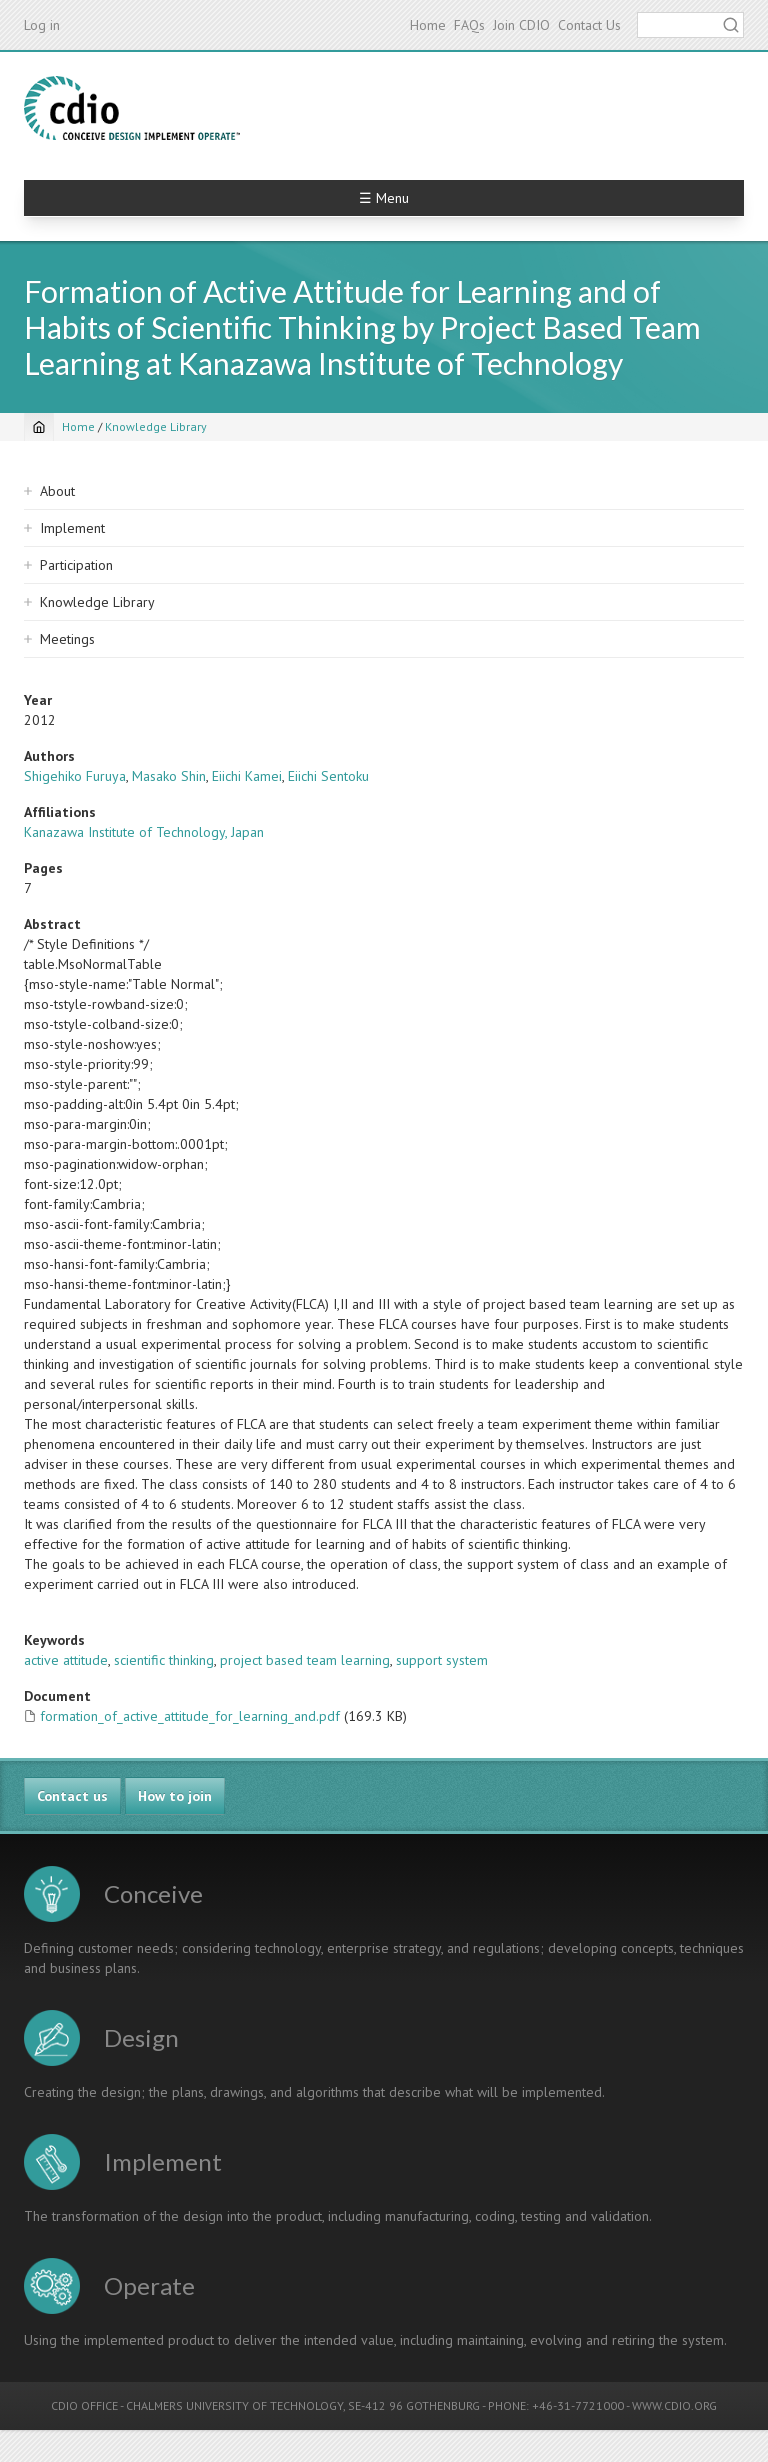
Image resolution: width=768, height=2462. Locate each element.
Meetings (67, 639)
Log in (42, 25)
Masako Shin (169, 776)
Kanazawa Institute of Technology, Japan (144, 832)
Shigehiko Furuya (75, 776)
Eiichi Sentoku (328, 776)
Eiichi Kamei (247, 776)
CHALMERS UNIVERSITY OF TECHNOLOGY (234, 2405)
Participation (76, 565)
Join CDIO (521, 25)
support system (442, 1660)
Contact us (72, 1796)
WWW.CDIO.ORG (674, 2405)
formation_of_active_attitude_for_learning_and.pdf (190, 1716)
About (57, 491)
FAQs (469, 25)
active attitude (66, 1660)
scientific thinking (164, 1660)
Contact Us (589, 25)
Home (428, 25)
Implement (72, 528)
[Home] (39, 427)
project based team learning (305, 1660)
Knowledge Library (156, 426)
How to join (175, 1796)
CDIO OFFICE (84, 2405)
